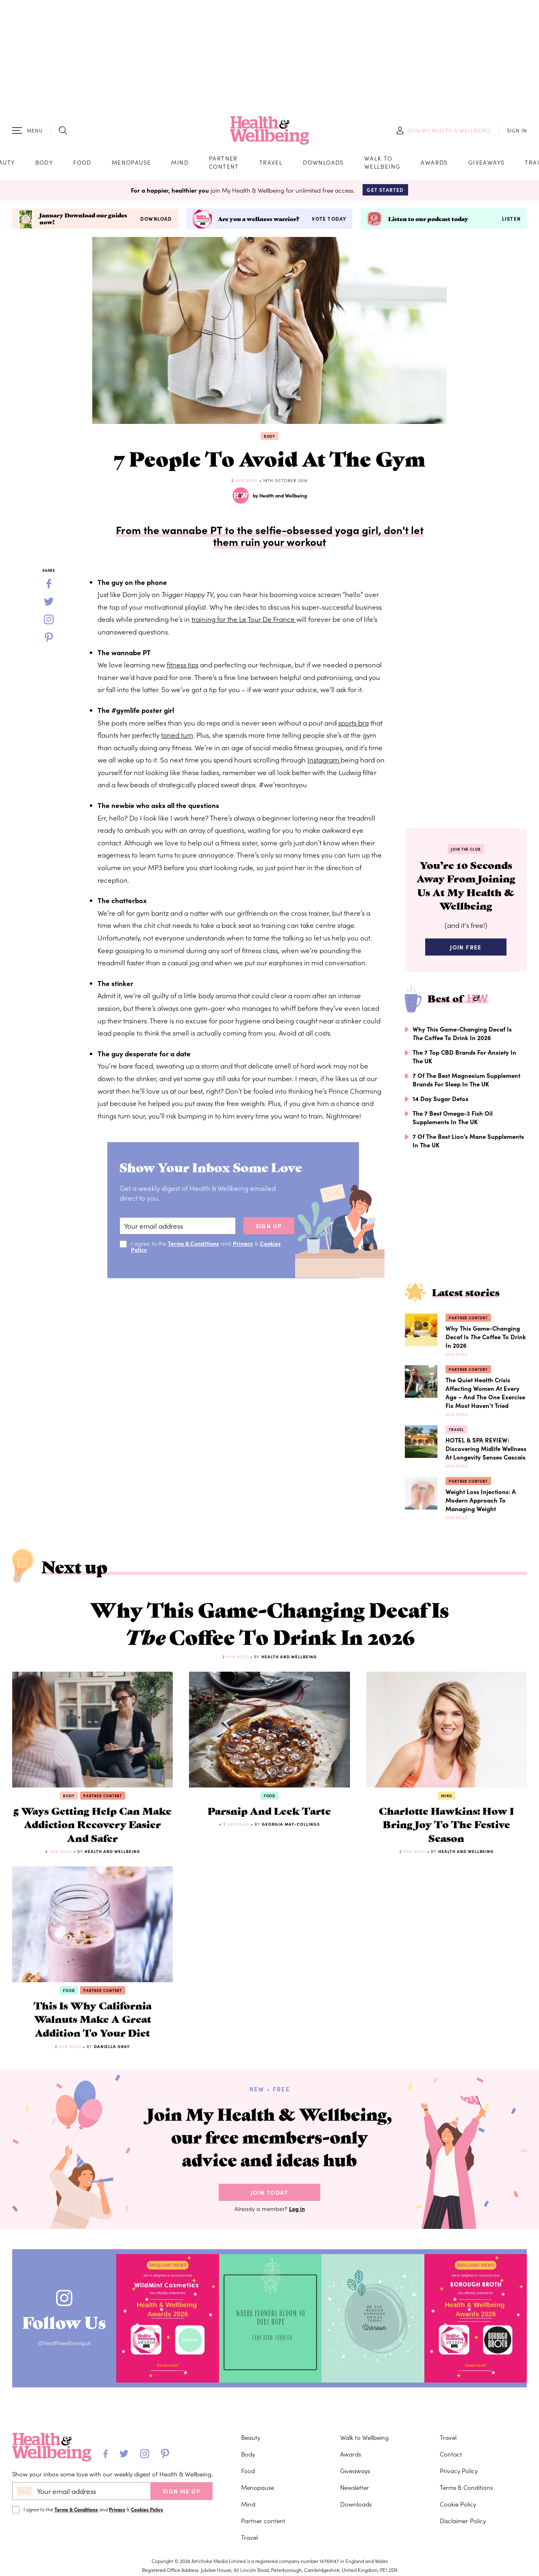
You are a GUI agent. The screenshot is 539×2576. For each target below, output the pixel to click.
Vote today (329, 218)
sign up (269, 1226)
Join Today (269, 2192)
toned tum (177, 735)
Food (82, 162)
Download (156, 218)
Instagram (324, 760)
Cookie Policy (458, 2504)
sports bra (353, 723)
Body (44, 162)
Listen (511, 218)
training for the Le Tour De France (243, 619)
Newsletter (354, 2487)
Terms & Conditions (193, 1243)
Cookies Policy (147, 2509)
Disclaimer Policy (463, 2520)
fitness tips (182, 664)
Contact (451, 2454)
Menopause (131, 162)
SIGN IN (517, 130)
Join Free (466, 947)
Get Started (385, 189)
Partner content (224, 162)
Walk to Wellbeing (382, 162)
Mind (180, 162)
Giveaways (486, 162)
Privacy (243, 1243)
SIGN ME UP (181, 2491)
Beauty (250, 2437)
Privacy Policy (459, 2470)
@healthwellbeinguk (64, 2343)
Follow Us (64, 2321)
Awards (434, 162)
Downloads (323, 162)
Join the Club (466, 849)
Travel (271, 162)
